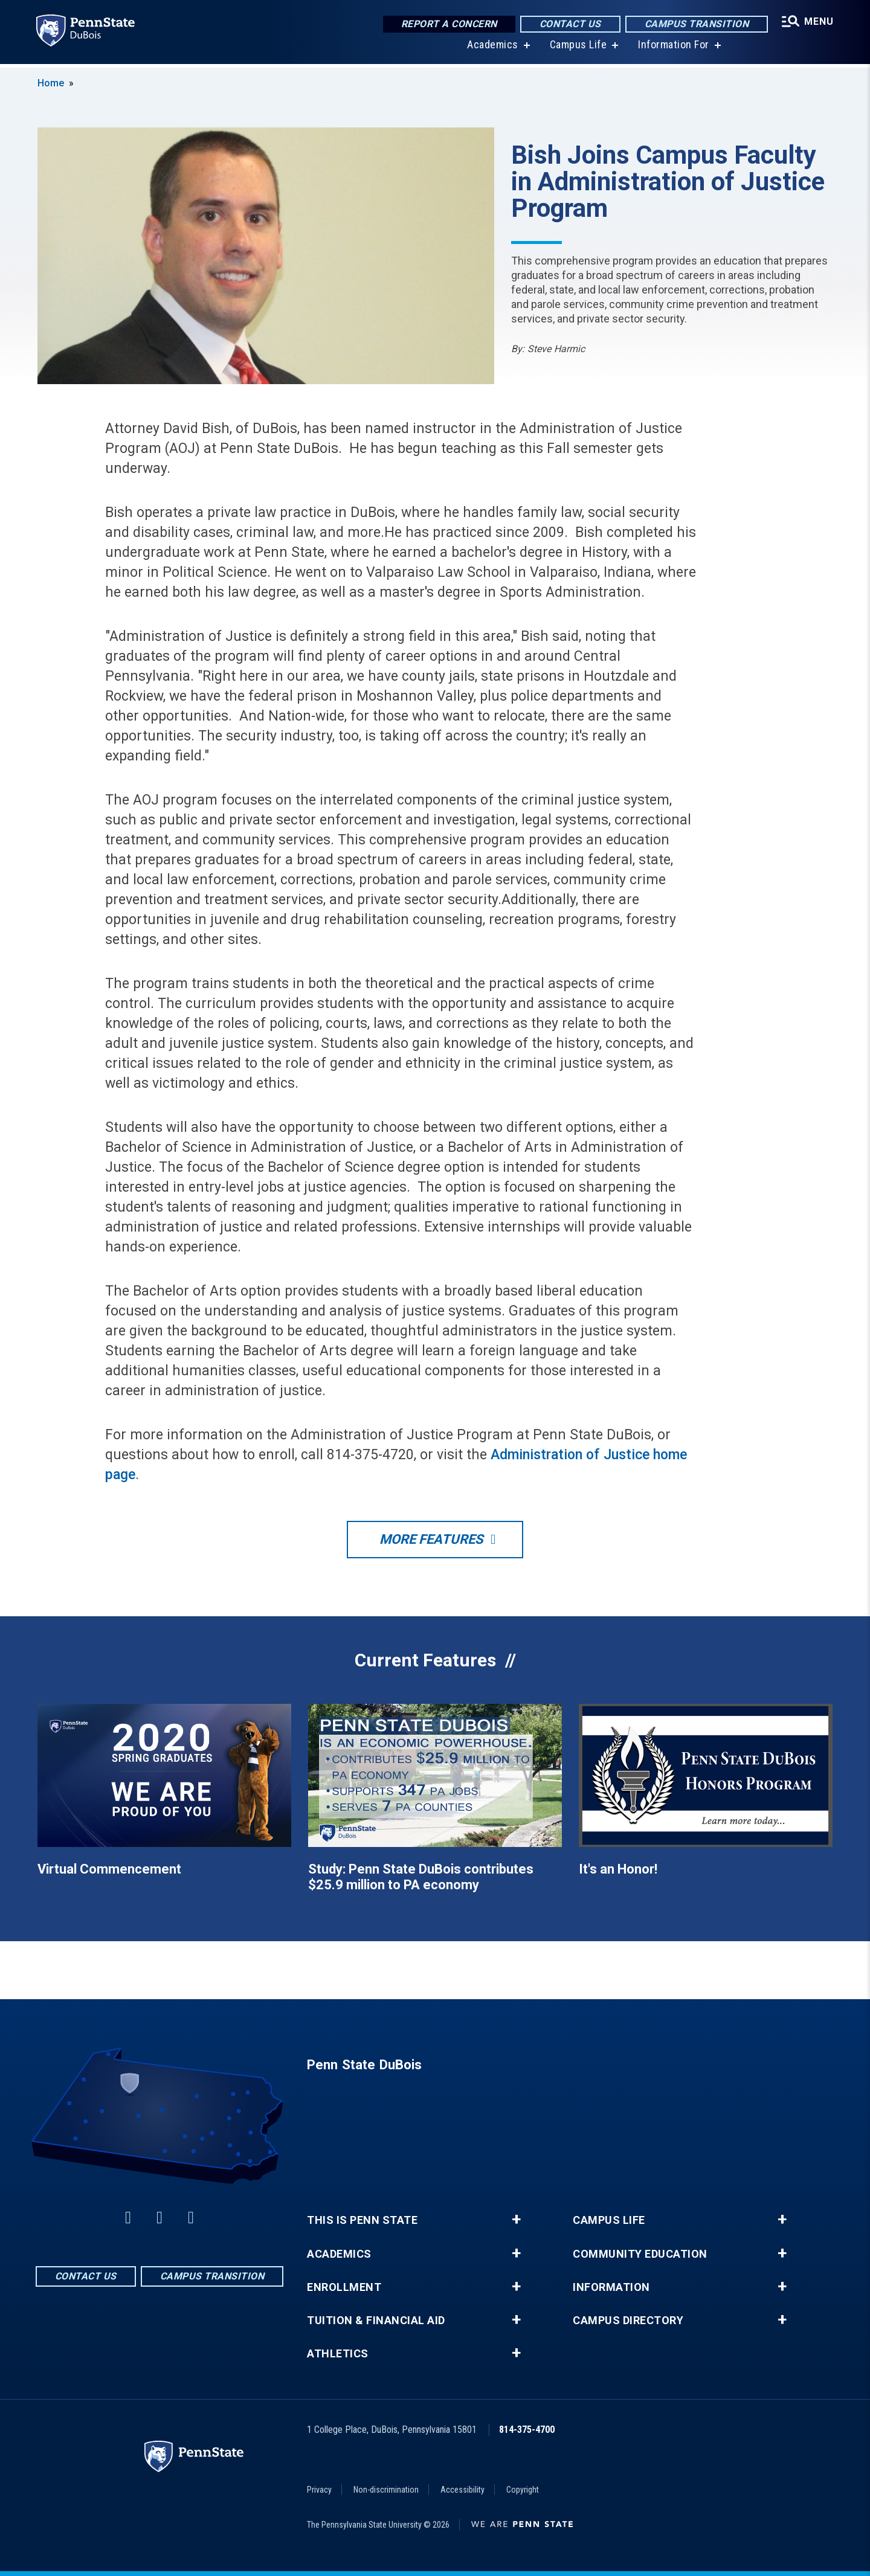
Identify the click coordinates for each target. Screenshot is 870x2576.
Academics (492, 48)
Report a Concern (448, 24)
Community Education (640, 2254)
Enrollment (344, 2287)
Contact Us (569, 24)
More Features (431, 1539)
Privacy (319, 2489)
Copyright (522, 2489)
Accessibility (462, 2489)
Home (50, 83)
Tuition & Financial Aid (376, 2320)
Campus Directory (628, 2320)
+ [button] (516, 2219)
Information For (673, 48)
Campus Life (577, 48)
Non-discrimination (386, 2489)
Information (611, 2287)
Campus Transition (695, 24)
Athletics (338, 2354)
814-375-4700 (527, 2429)
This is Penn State (362, 2220)
